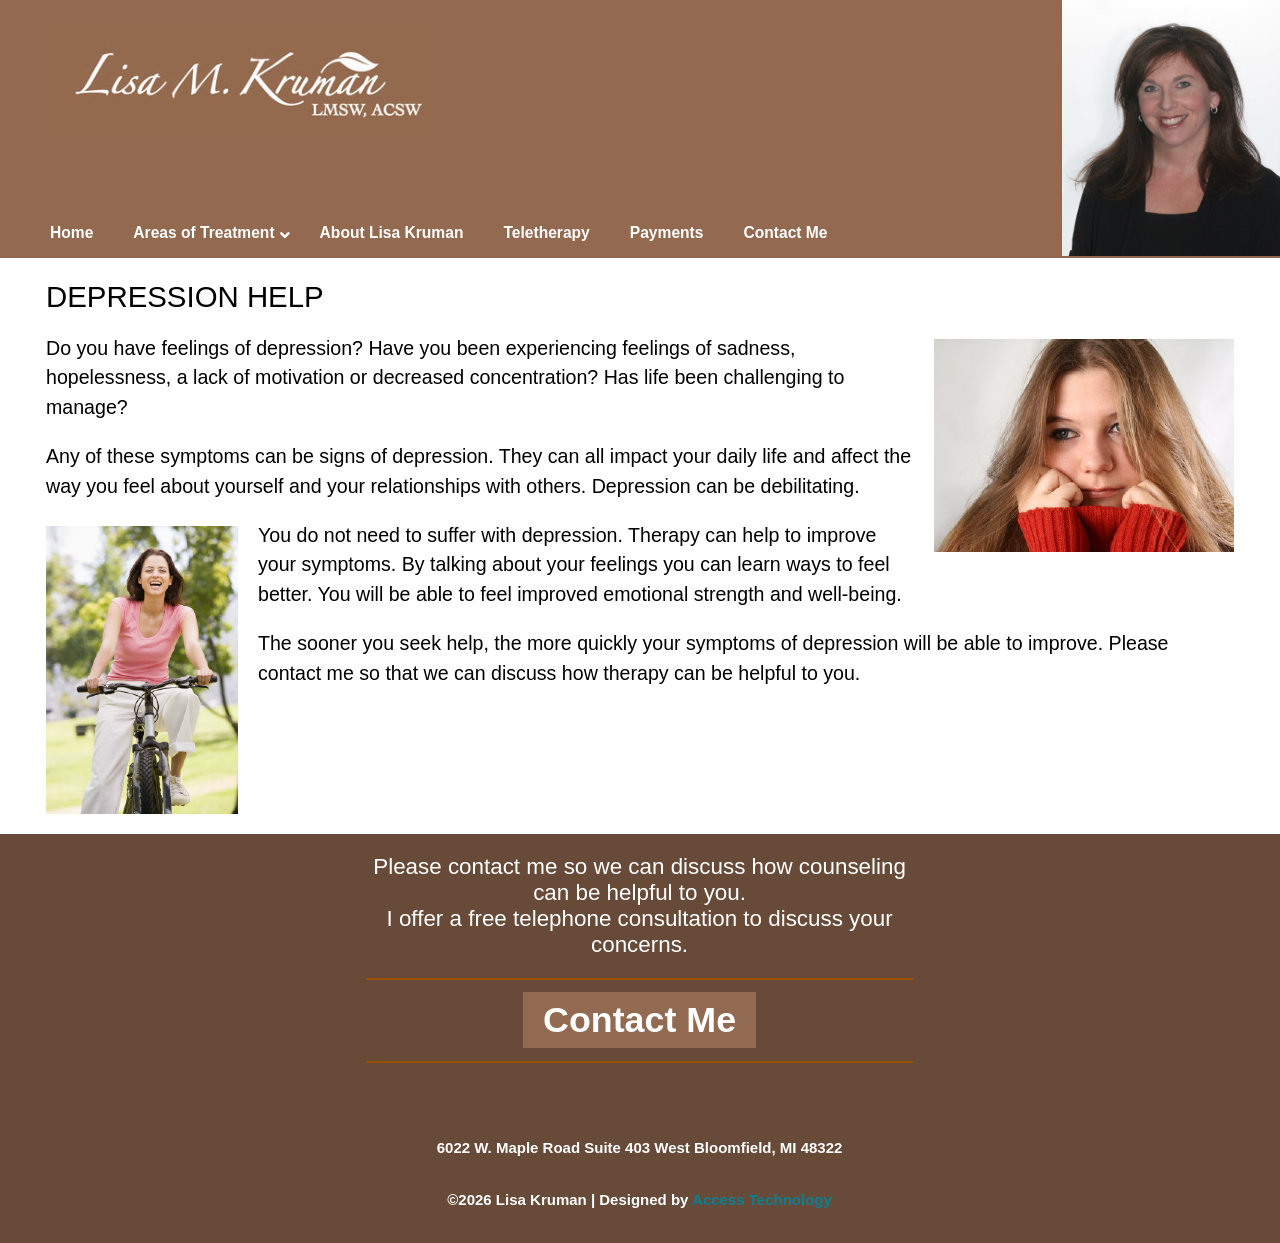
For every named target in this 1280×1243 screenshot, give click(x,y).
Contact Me (639, 1020)
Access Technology (762, 1199)
